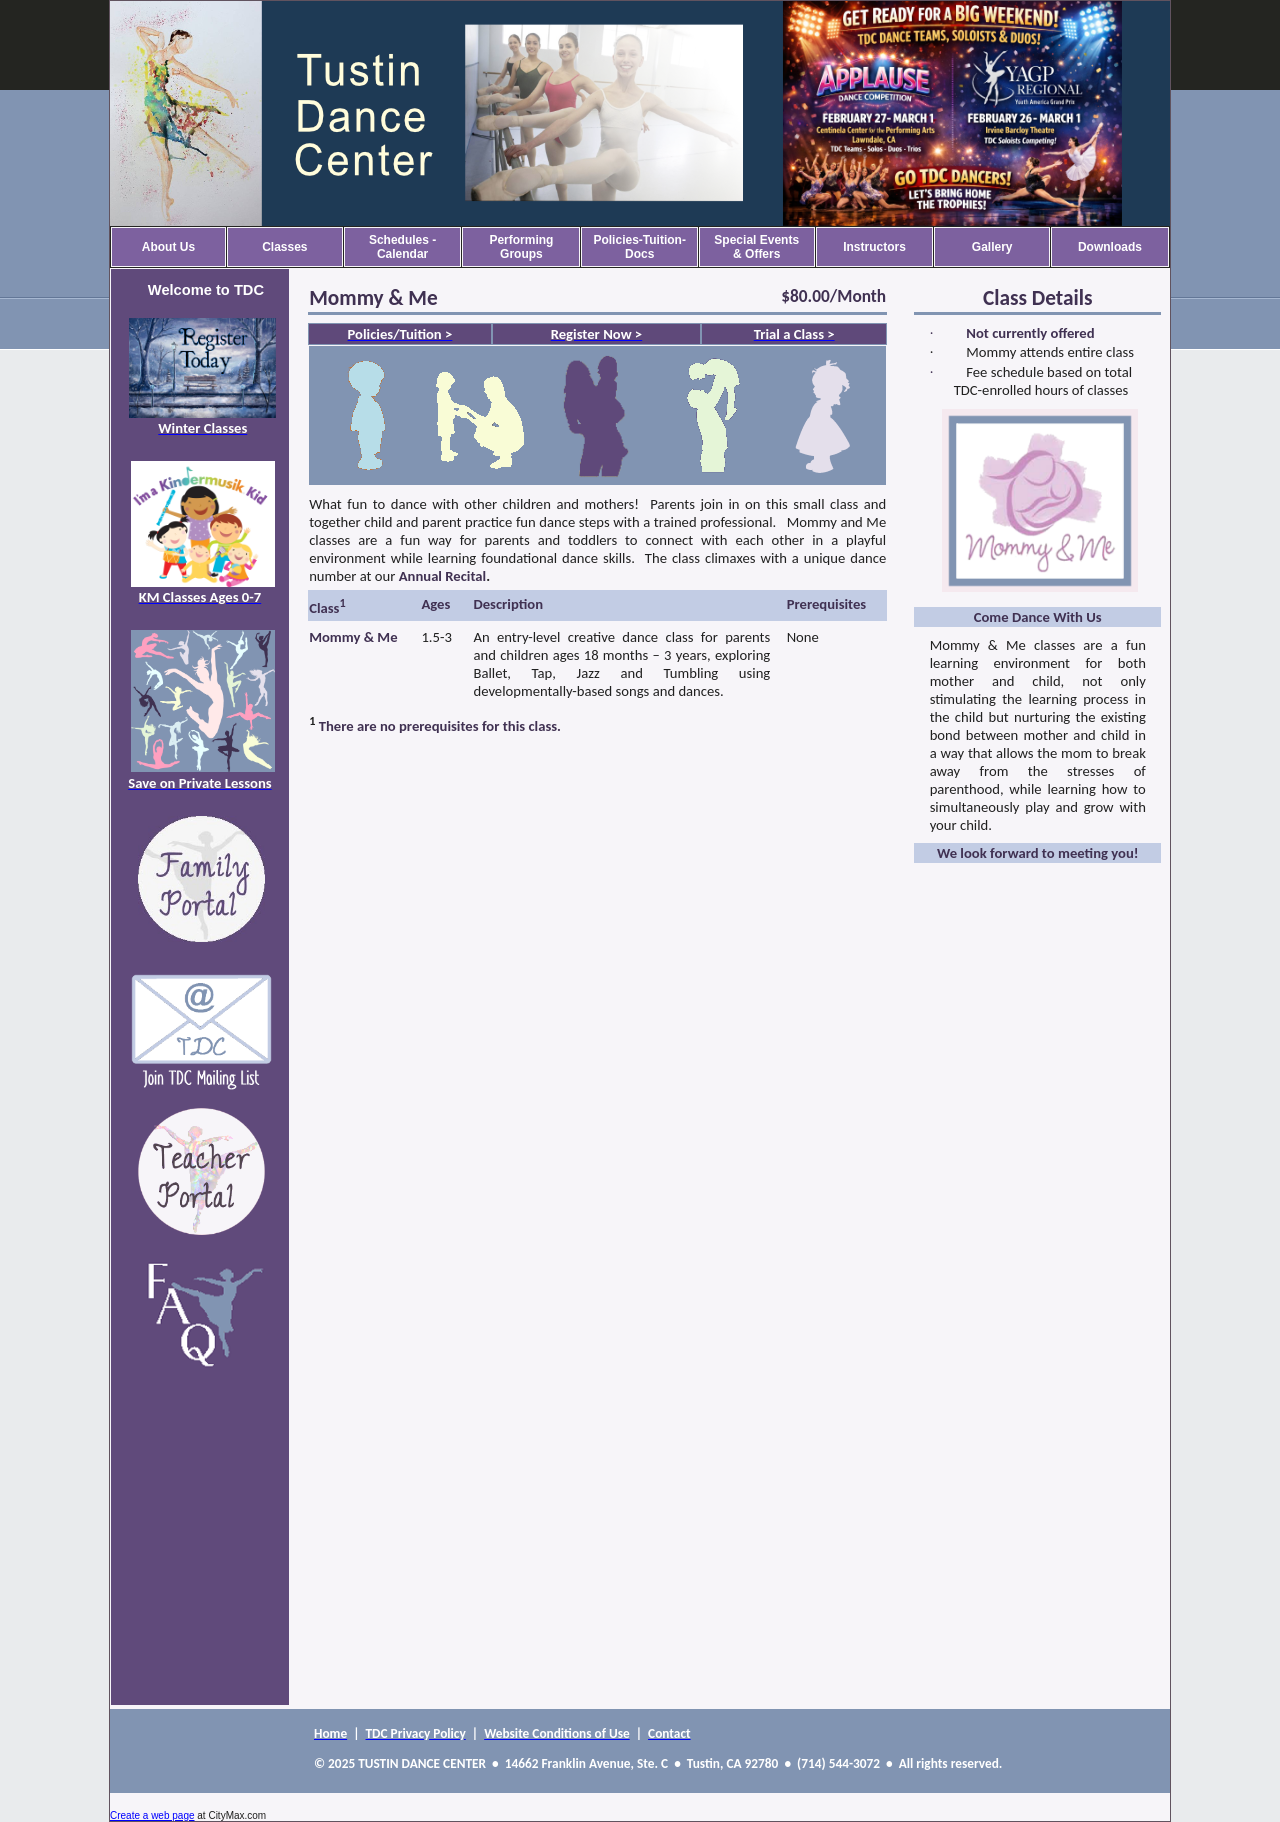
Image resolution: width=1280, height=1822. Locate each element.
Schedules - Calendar (402, 247)
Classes (284, 247)
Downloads (1110, 247)
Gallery (992, 247)
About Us (168, 247)
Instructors (874, 247)
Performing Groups (521, 247)
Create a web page (152, 1815)
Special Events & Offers (756, 247)
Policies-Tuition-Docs (639, 247)
